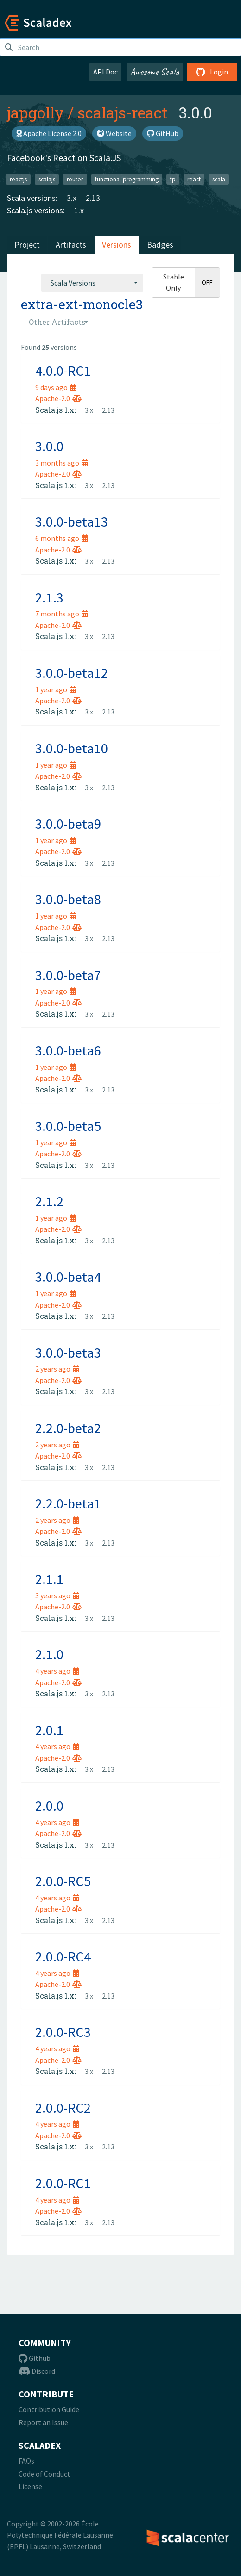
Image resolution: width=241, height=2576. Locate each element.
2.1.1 (49, 1579)
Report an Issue (43, 2422)
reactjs (18, 179)
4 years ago (57, 1671)
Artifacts (71, 244)
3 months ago (61, 462)
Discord (37, 2371)
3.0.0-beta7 (68, 975)
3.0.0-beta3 (68, 1352)
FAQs (26, 2460)
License (30, 2486)
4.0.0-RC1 (63, 370)
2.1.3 (49, 597)
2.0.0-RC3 (63, 2032)
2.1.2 (49, 1201)
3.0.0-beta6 (68, 1050)
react (194, 179)
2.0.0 (49, 1805)
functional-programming (127, 179)
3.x (71, 197)
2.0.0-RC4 (63, 1956)
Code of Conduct (44, 2473)
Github (35, 2358)
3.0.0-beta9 (68, 823)
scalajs (46, 179)
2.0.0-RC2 (63, 2108)
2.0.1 (49, 1730)
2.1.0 (49, 1654)
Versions (116, 244)
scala (218, 179)
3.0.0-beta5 (68, 1126)
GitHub (162, 133)
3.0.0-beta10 (71, 748)
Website (114, 133)
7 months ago (61, 613)
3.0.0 (49, 446)
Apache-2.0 (58, 398)
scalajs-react (122, 112)
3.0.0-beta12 (71, 673)
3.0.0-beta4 (68, 1276)
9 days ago (55, 387)
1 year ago (55, 689)
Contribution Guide (49, 2409)
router (75, 179)
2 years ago (57, 1368)
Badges (160, 244)
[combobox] (92, 283)
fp (173, 179)
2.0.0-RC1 (63, 2183)
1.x (79, 210)
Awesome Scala (154, 72)
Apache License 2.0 (49, 133)
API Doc (105, 71)
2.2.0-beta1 (68, 1503)
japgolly (35, 112)
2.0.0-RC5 (63, 1881)
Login (212, 71)
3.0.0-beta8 (68, 899)
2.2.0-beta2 (68, 1428)
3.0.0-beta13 (71, 521)
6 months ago (61, 538)
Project (27, 244)
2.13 (93, 197)
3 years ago (57, 1595)
